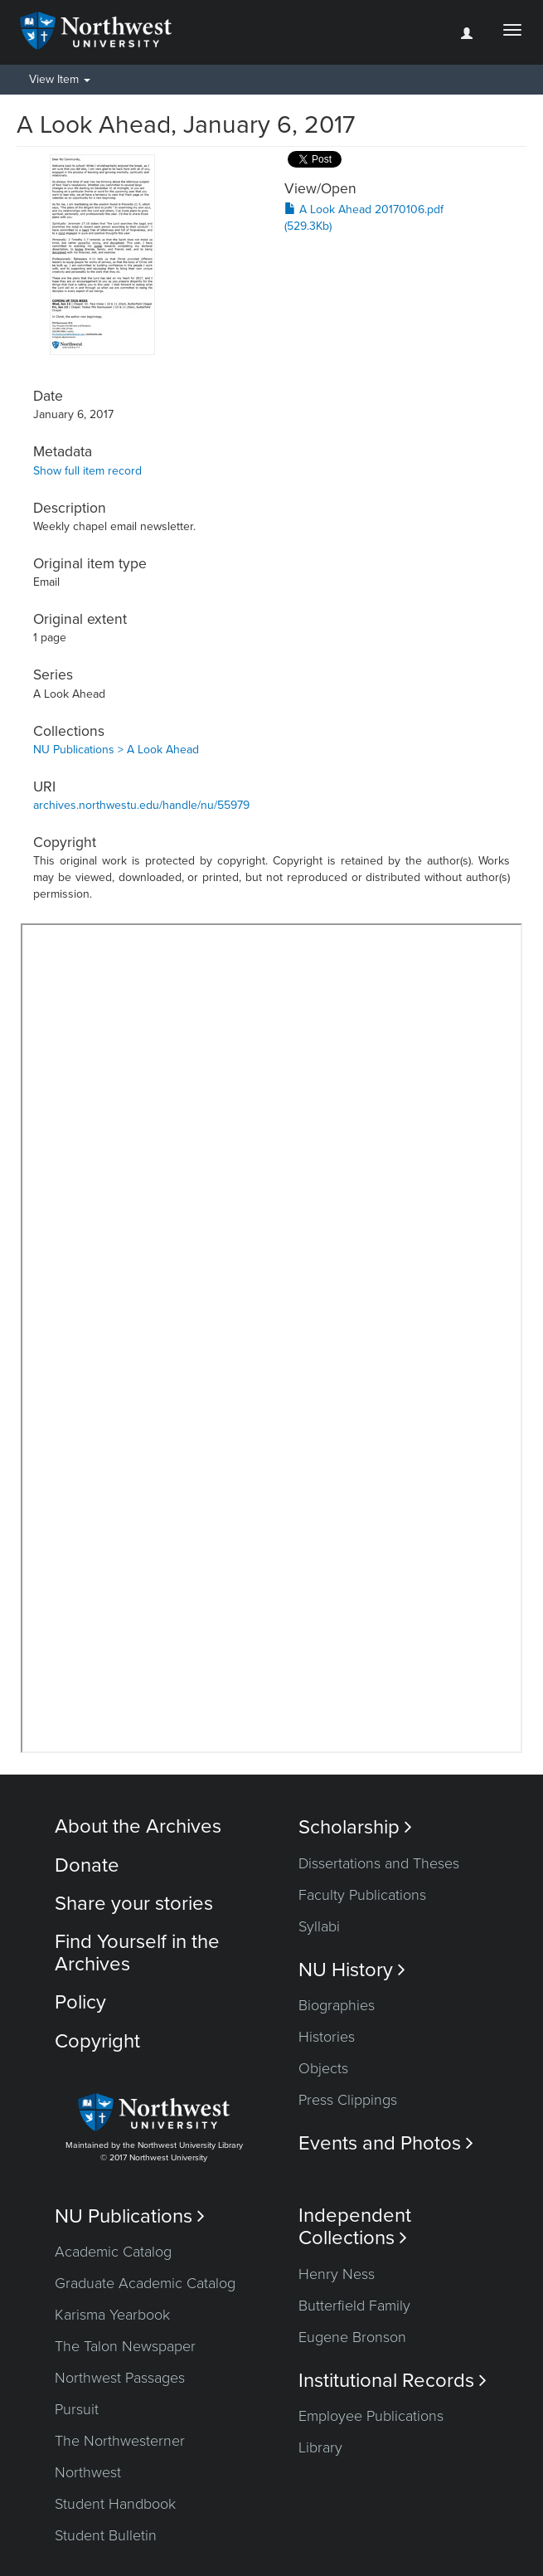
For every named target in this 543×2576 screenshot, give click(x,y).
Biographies (336, 2005)
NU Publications (130, 2216)
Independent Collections (354, 2226)
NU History (351, 1970)
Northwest (88, 2472)
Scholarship (355, 1827)
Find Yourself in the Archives (137, 1952)
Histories (326, 2037)
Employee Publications (371, 2416)
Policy (80, 2002)
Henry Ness (336, 2274)
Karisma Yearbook (112, 2315)
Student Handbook (115, 2504)
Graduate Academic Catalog (145, 2283)
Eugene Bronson (352, 2337)
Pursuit (77, 2409)
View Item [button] (59, 79)
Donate (87, 1865)
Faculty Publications (362, 1895)
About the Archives (138, 1826)
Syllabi (319, 1926)
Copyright (97, 2041)
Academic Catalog (113, 2251)
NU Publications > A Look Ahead (116, 750)
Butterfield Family (354, 2305)
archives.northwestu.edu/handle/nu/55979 (141, 805)
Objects (323, 2068)
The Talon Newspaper (125, 2346)
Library (320, 2447)
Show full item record (87, 471)
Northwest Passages (120, 2378)
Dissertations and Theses (378, 1863)
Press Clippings (347, 2100)
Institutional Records (392, 2381)
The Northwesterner (120, 2441)
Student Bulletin (106, 2535)
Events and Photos (385, 2143)
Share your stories (134, 1904)
